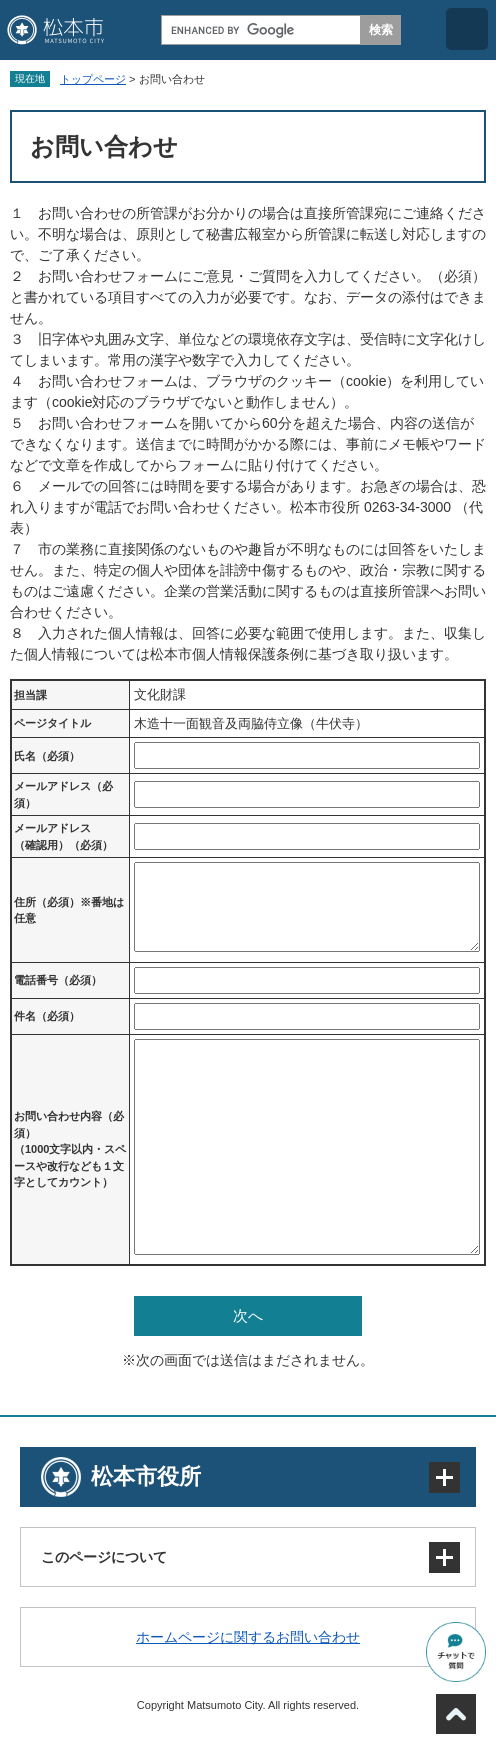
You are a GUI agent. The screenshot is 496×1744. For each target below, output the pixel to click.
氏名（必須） (47, 756)
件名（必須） (47, 1016)
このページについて (104, 1557)
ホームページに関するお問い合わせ (248, 1637)
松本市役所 (146, 1476)
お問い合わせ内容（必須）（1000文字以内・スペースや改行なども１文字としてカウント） (70, 1149)
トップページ (93, 79)
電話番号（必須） (58, 980)
